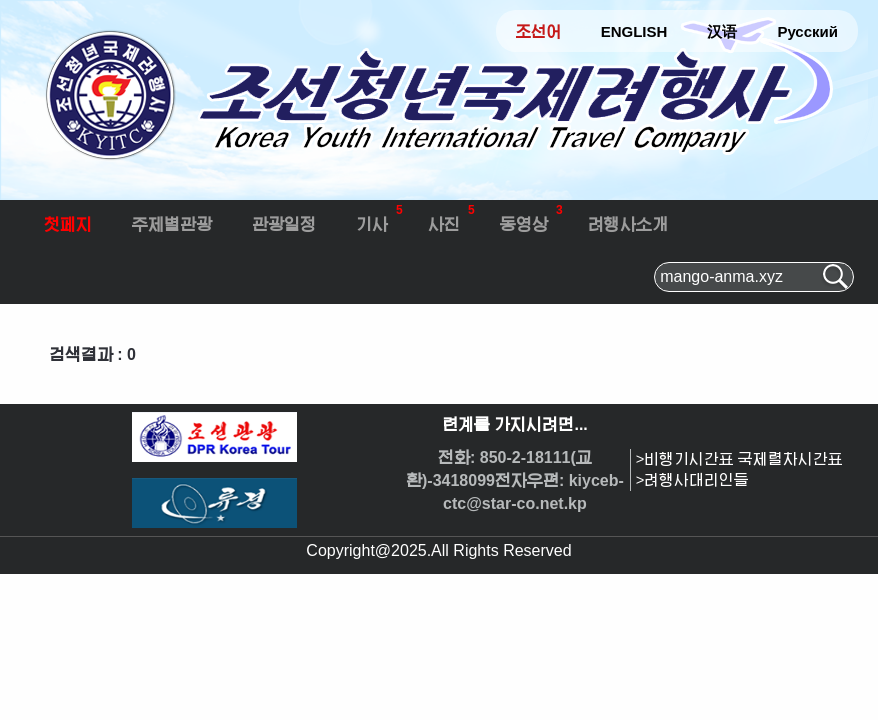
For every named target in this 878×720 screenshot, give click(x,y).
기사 (379, 216)
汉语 (722, 31)
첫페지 (68, 224)
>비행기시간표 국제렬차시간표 (740, 459)
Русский (807, 31)
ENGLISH (634, 31)
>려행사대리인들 (693, 480)
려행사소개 (628, 224)
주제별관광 (172, 224)
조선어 (538, 31)
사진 (451, 216)
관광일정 (284, 224)
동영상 (531, 216)
